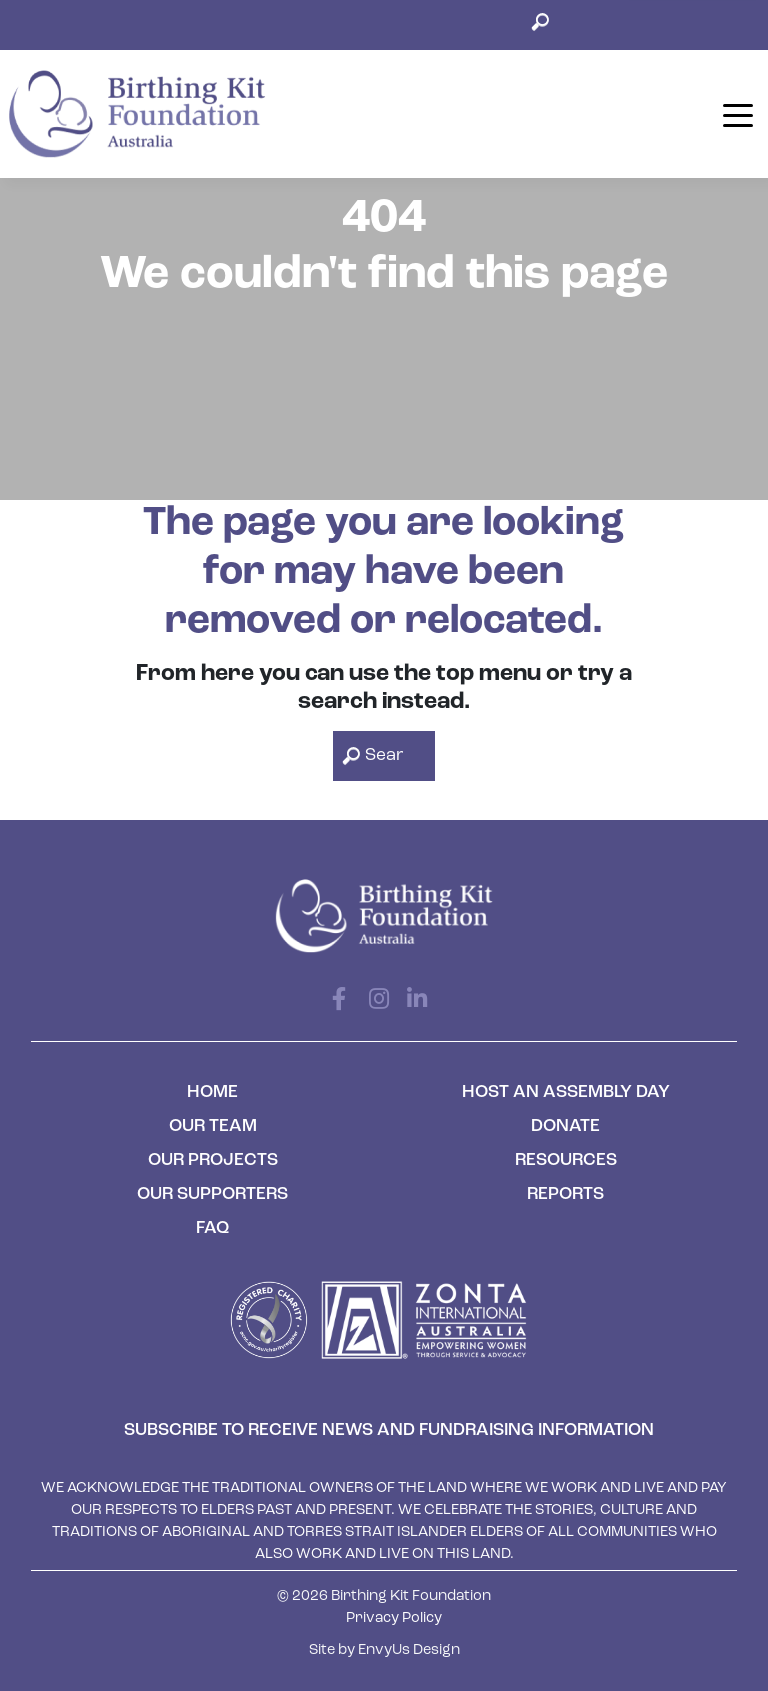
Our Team (213, 1126)
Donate (565, 1126)
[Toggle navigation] (737, 113)
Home (212, 1092)
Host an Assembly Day (566, 1092)
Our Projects (213, 1160)
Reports (565, 1194)
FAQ (212, 1228)
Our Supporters (212, 1194)
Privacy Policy (394, 1618)
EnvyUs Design (409, 1650)
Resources (566, 1160)
